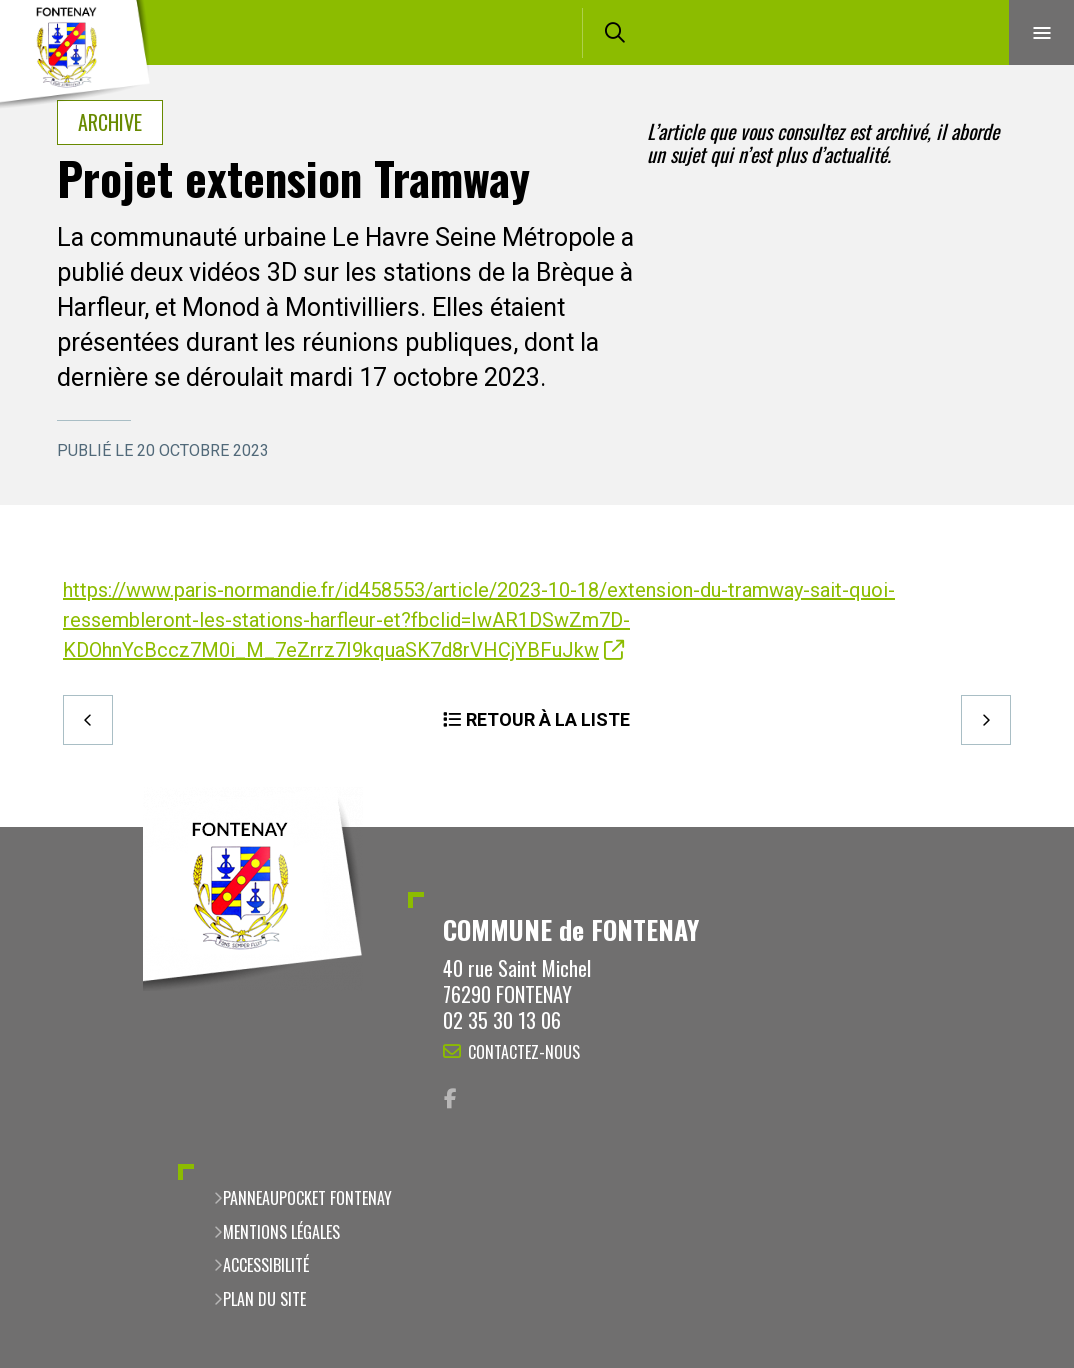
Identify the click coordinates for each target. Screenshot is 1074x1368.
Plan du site (264, 1299)
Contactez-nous (524, 1052)
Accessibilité (266, 1265)
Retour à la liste (548, 719)
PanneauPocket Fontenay (307, 1198)
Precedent (88, 720)
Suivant (986, 720)
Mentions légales (281, 1232)
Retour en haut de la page (1024, 827)
